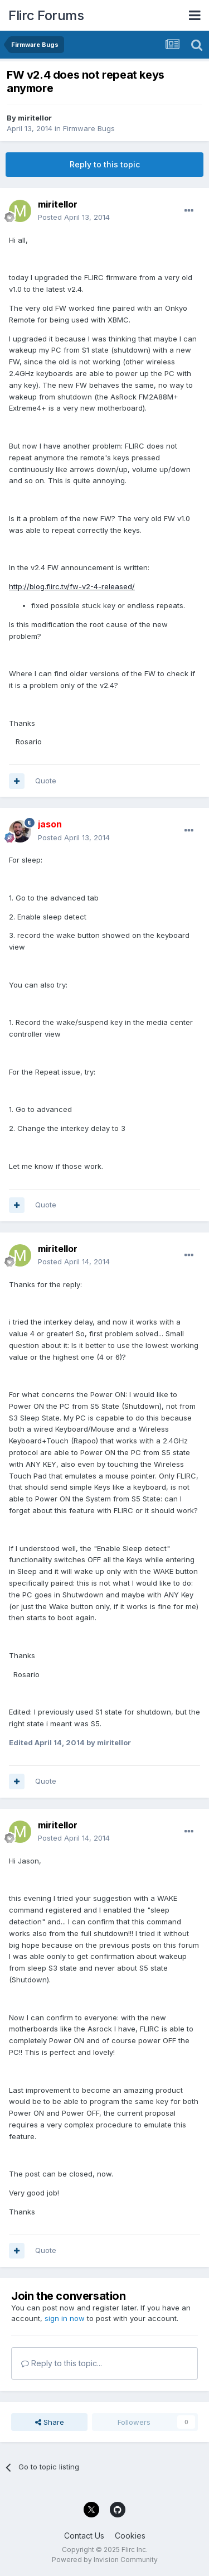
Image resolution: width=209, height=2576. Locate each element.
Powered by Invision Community (105, 2559)
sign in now (65, 2318)
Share (49, 2422)
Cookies (130, 2535)
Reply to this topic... (61, 2363)
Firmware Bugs (89, 128)
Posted (74, 217)
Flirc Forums (46, 15)
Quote (45, 780)
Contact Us (84, 2535)
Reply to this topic (105, 164)
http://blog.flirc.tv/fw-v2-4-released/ (72, 586)
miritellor (35, 117)
